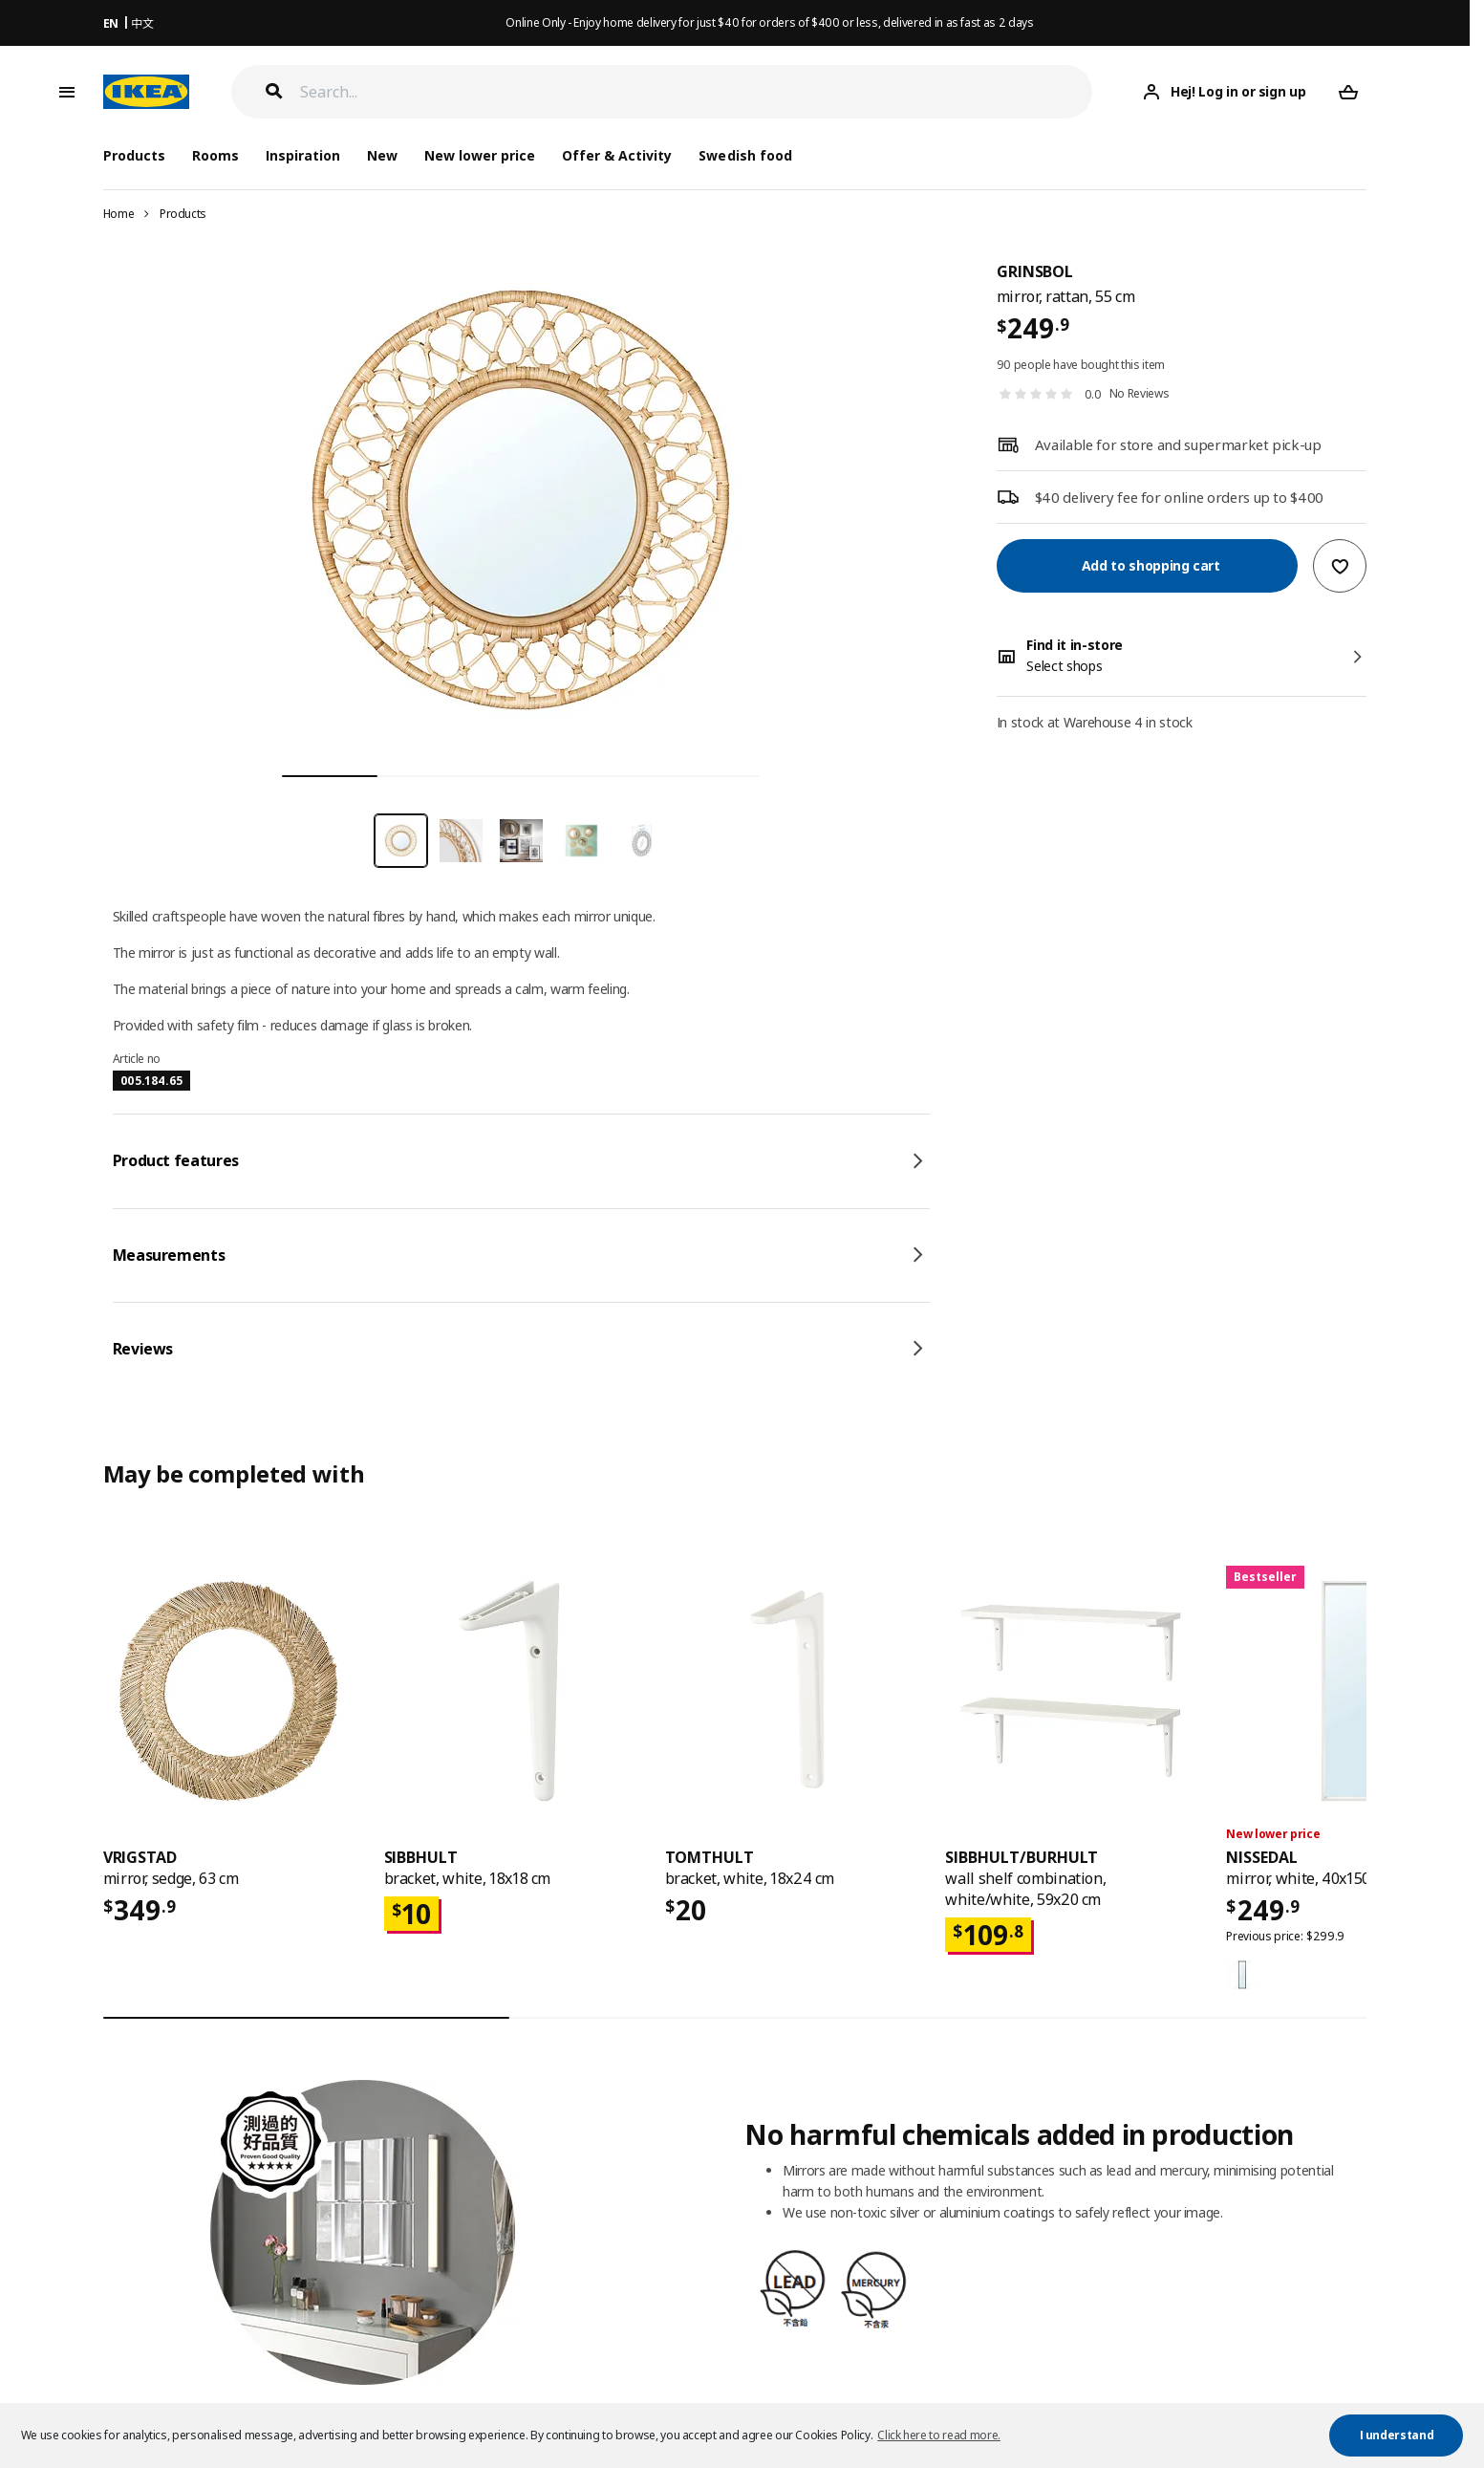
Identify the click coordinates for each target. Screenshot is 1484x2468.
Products (183, 214)
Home (119, 214)
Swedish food (745, 155)
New (382, 155)
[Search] (696, 92)
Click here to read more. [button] (938, 2435)
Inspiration (303, 155)
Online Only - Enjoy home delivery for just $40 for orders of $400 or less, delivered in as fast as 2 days (769, 22)
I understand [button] (1397, 2435)
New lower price (479, 155)
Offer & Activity (617, 155)
